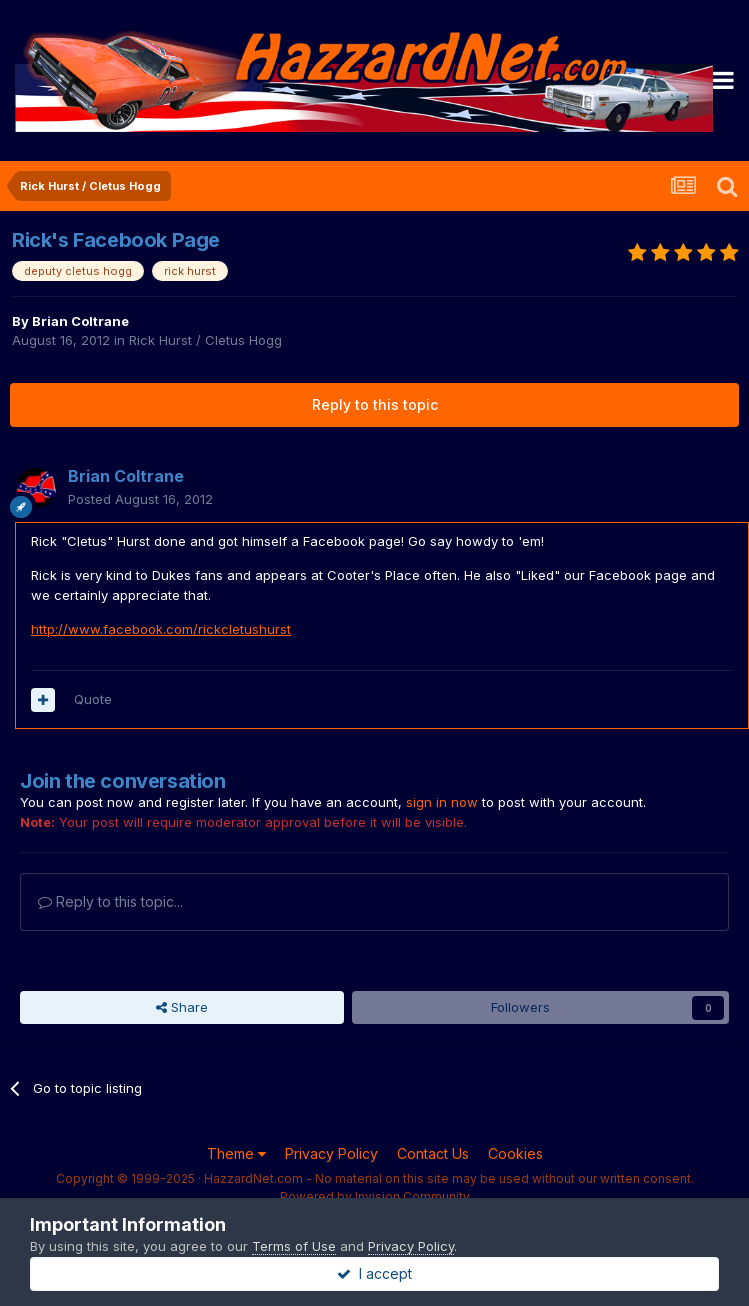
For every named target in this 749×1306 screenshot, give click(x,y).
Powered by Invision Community (375, 1196)
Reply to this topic (375, 404)
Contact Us (433, 1153)
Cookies (515, 1153)
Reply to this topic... (110, 901)
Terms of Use (294, 1246)
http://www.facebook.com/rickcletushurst (161, 629)
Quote (93, 699)
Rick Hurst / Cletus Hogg (205, 340)
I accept (374, 1273)
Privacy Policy (331, 1153)
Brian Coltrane (80, 321)
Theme (236, 1153)
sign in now (442, 802)
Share (182, 1007)
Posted (140, 499)
